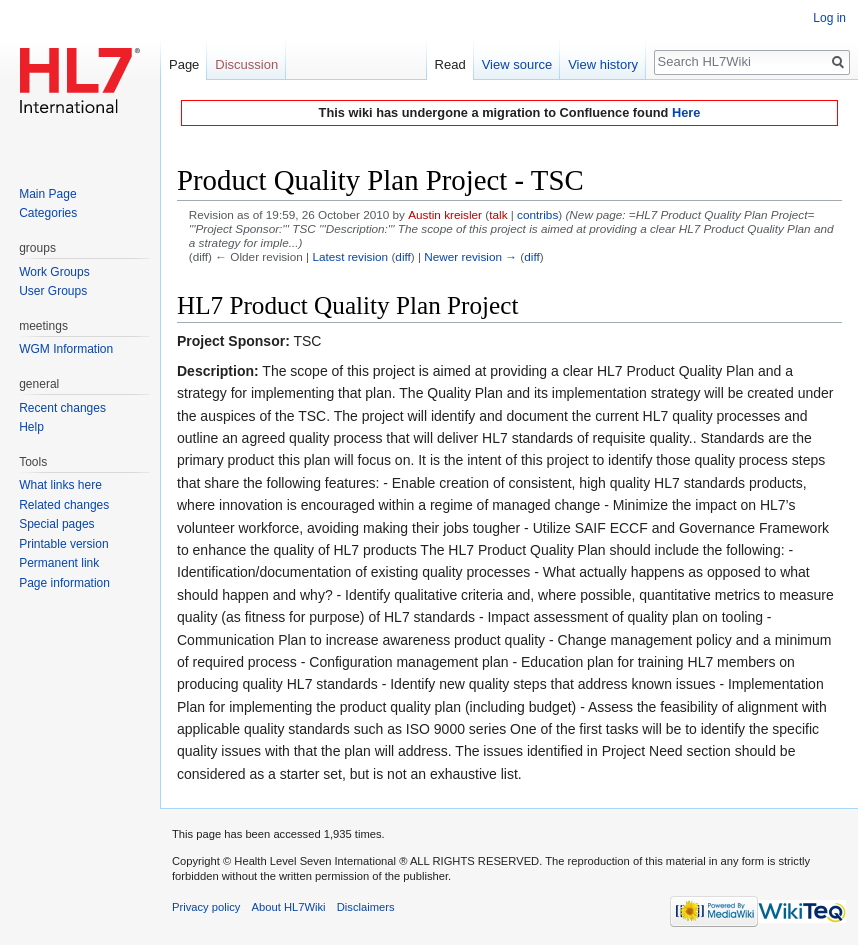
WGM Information (66, 349)
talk (498, 214)
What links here (60, 485)
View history (603, 64)
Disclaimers (366, 907)
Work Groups (54, 272)
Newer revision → (470, 256)
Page (184, 64)
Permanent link (59, 563)
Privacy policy (206, 907)
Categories (48, 213)
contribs (537, 214)
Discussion (246, 64)
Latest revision (350, 256)
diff (402, 256)
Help (31, 427)
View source (517, 64)
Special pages (56, 524)
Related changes (64, 505)
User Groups (53, 291)
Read (450, 64)
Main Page (47, 194)
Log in (829, 18)
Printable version (63, 544)
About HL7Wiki (289, 907)
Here (686, 112)
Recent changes (62, 408)
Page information (64, 583)
